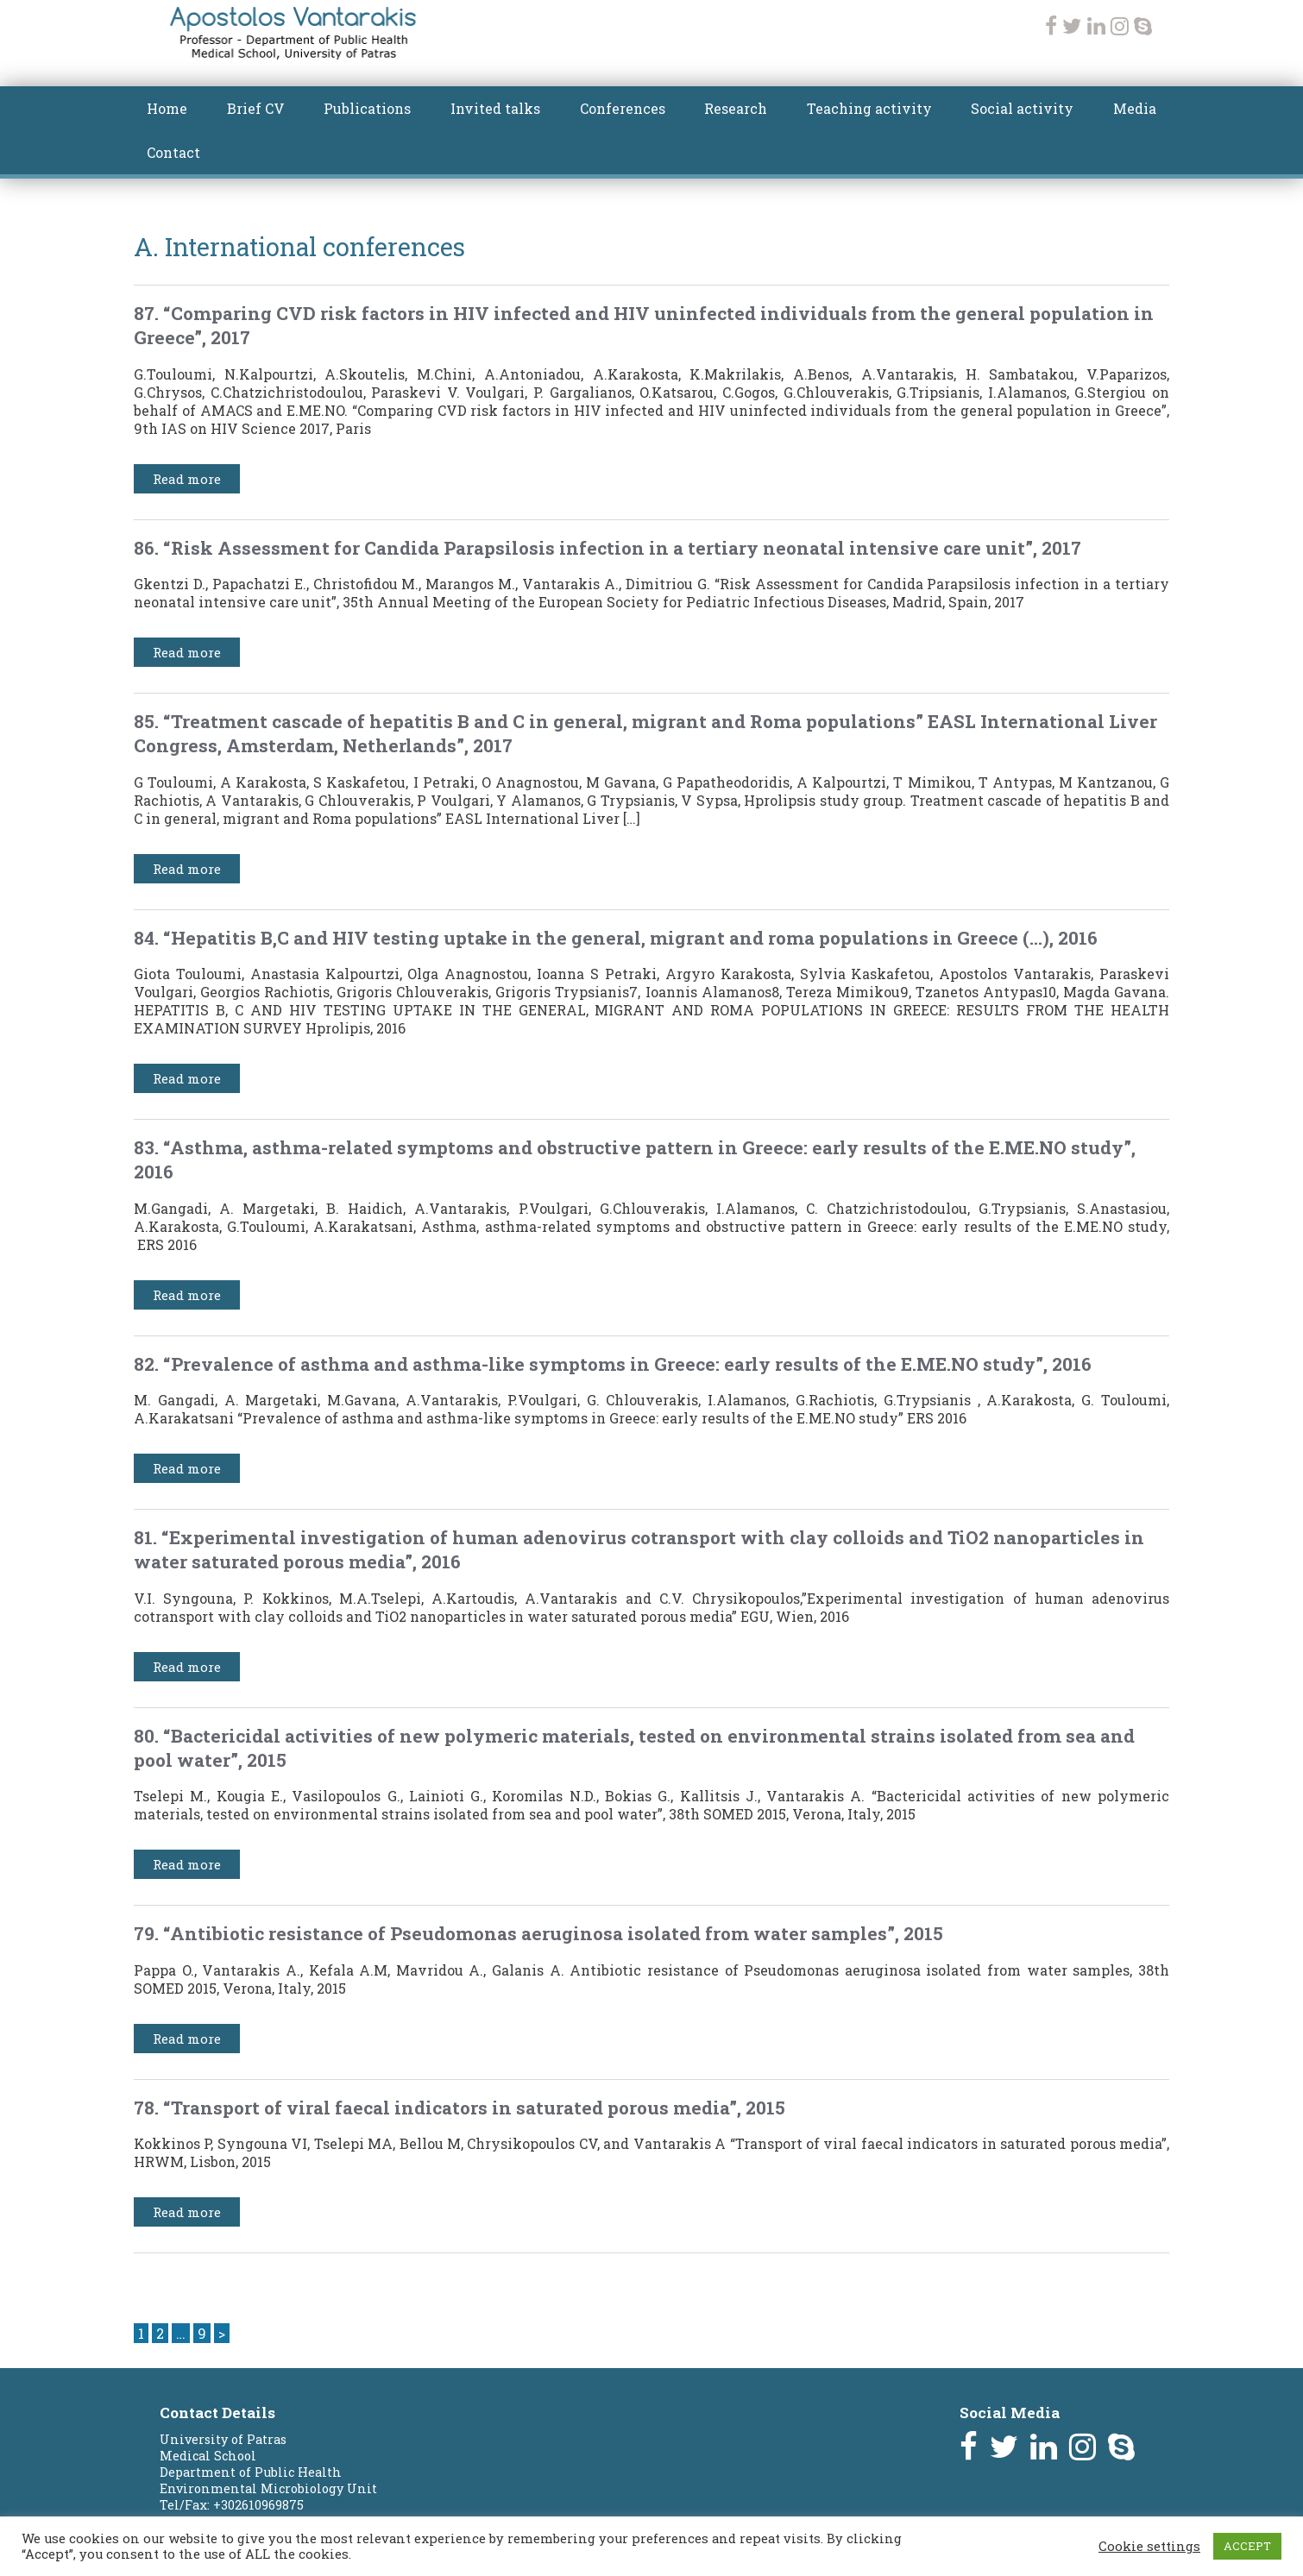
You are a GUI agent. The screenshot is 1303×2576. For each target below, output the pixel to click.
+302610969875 (258, 2505)
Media (1134, 108)
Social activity (1022, 108)
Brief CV (256, 108)
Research (735, 108)
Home (167, 108)
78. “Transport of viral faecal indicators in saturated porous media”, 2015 (459, 2107)
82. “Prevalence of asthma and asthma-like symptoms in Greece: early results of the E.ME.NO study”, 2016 (613, 1364)
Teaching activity (869, 108)
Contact (173, 152)
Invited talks (495, 108)
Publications (367, 108)
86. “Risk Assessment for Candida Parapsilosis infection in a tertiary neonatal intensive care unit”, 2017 (607, 548)
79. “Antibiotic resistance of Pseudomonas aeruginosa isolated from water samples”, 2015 (538, 1933)
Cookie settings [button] (1149, 2546)
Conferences (622, 108)
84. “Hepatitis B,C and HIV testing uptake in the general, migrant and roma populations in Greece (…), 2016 (616, 938)
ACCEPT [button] (1247, 2546)
